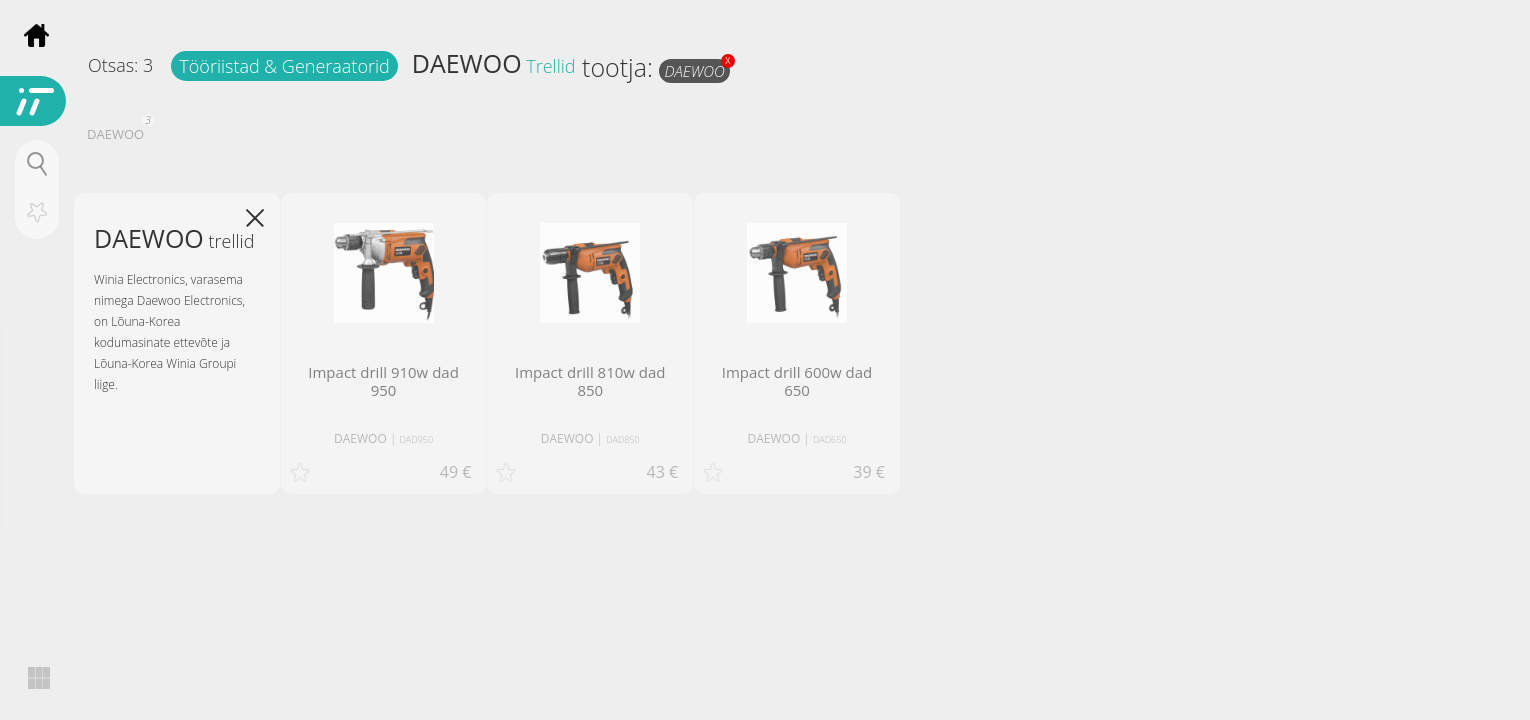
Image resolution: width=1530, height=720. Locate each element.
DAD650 (830, 439)
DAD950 (417, 439)
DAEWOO (467, 63)
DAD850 (623, 439)
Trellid (550, 66)
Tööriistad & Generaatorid (284, 66)
